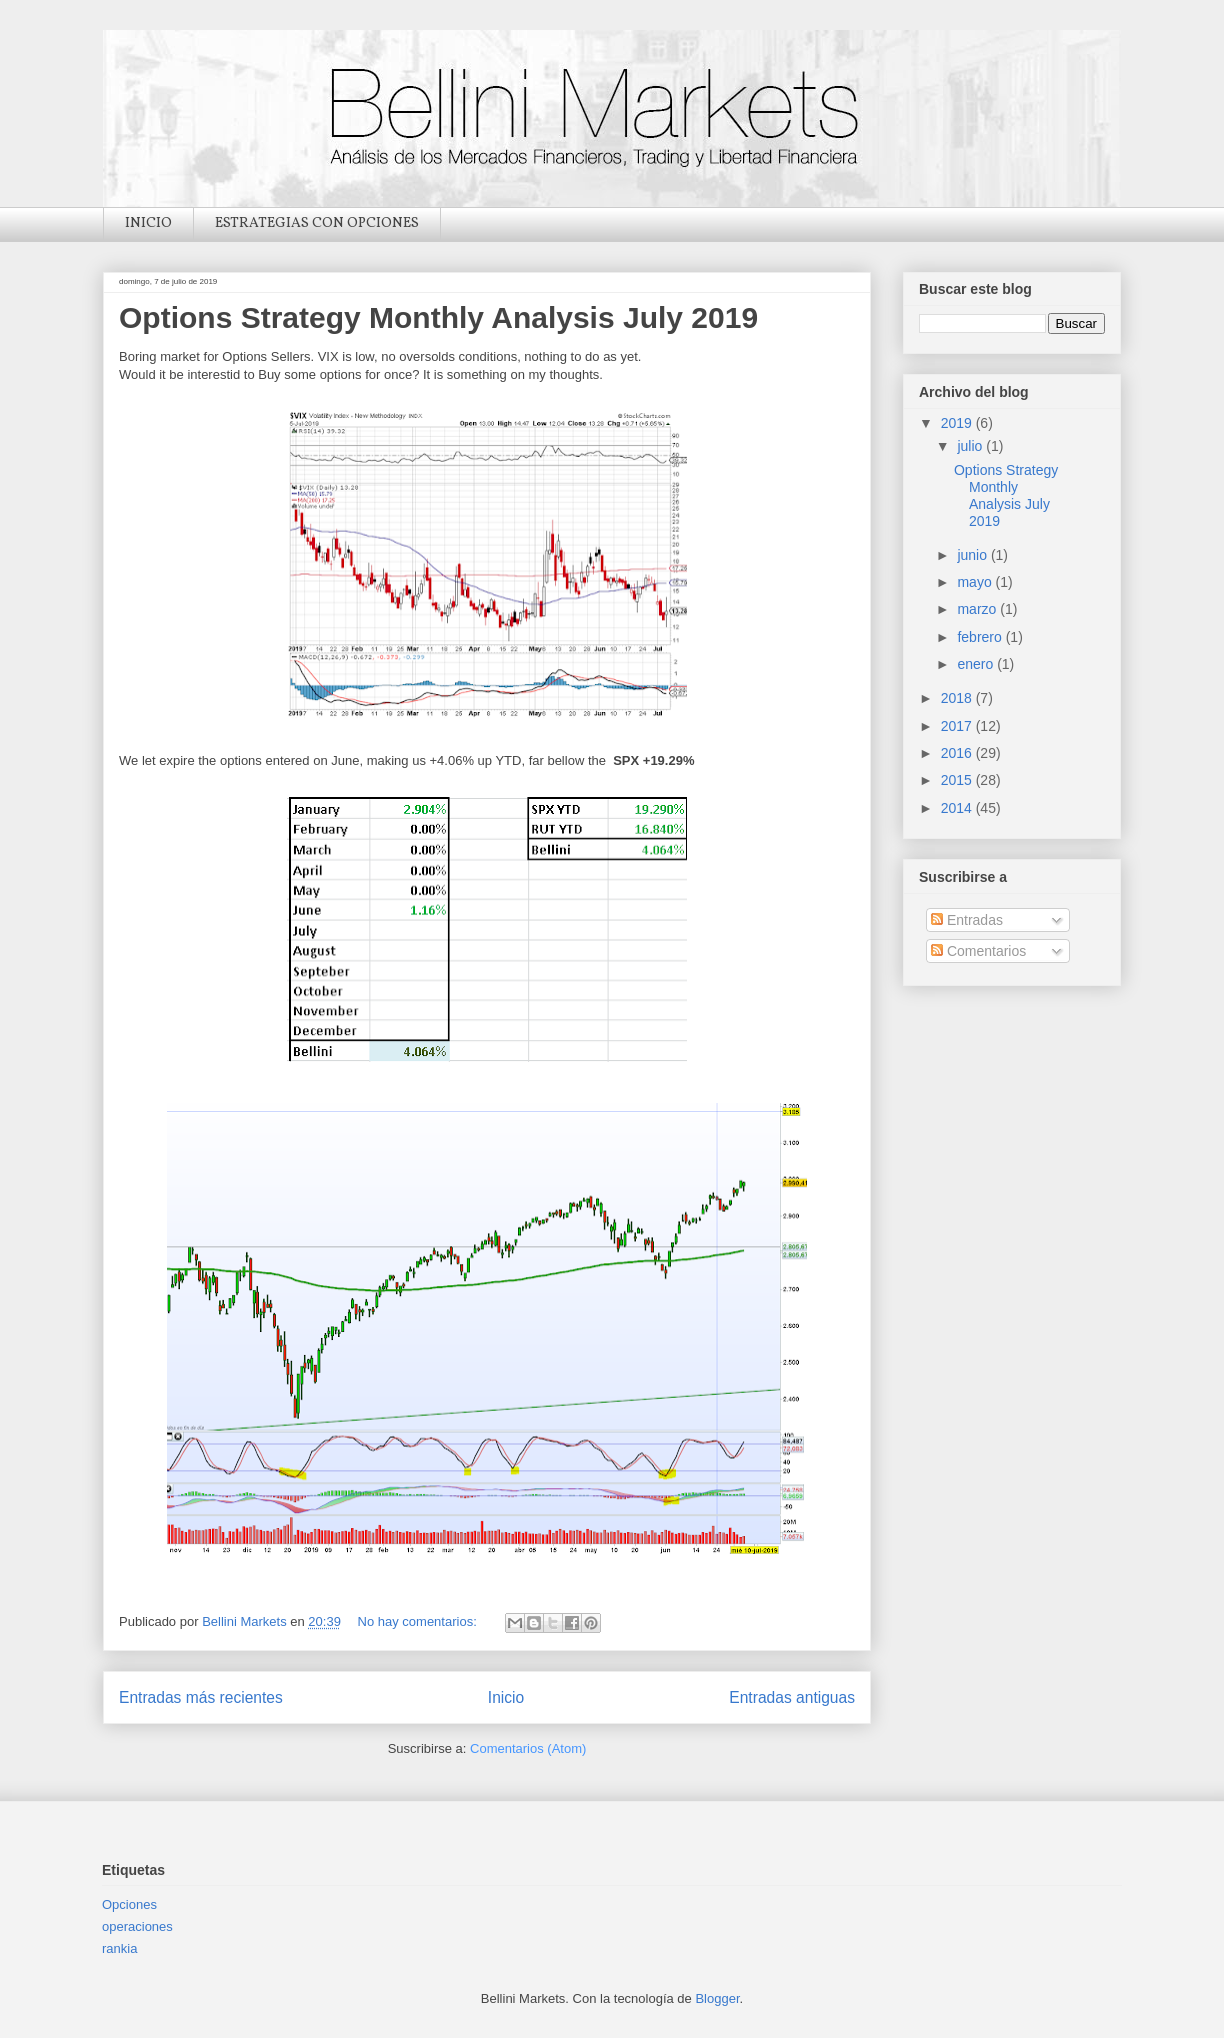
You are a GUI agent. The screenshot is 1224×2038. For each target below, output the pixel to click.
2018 (958, 698)
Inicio (506, 1697)
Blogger (717, 1998)
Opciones (129, 1904)
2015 (958, 780)
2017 (958, 726)
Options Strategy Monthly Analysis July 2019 (438, 317)
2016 (958, 753)
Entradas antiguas (792, 1697)
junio (973, 555)
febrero (981, 637)
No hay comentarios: (419, 1621)
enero (977, 664)
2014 (958, 808)
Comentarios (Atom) (528, 1748)
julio (971, 446)
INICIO (148, 223)
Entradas (967, 920)
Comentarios (978, 951)
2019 (958, 423)
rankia (119, 1948)
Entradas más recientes (201, 1697)
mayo (976, 582)
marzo (978, 609)
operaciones (137, 1926)
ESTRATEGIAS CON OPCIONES (317, 223)
